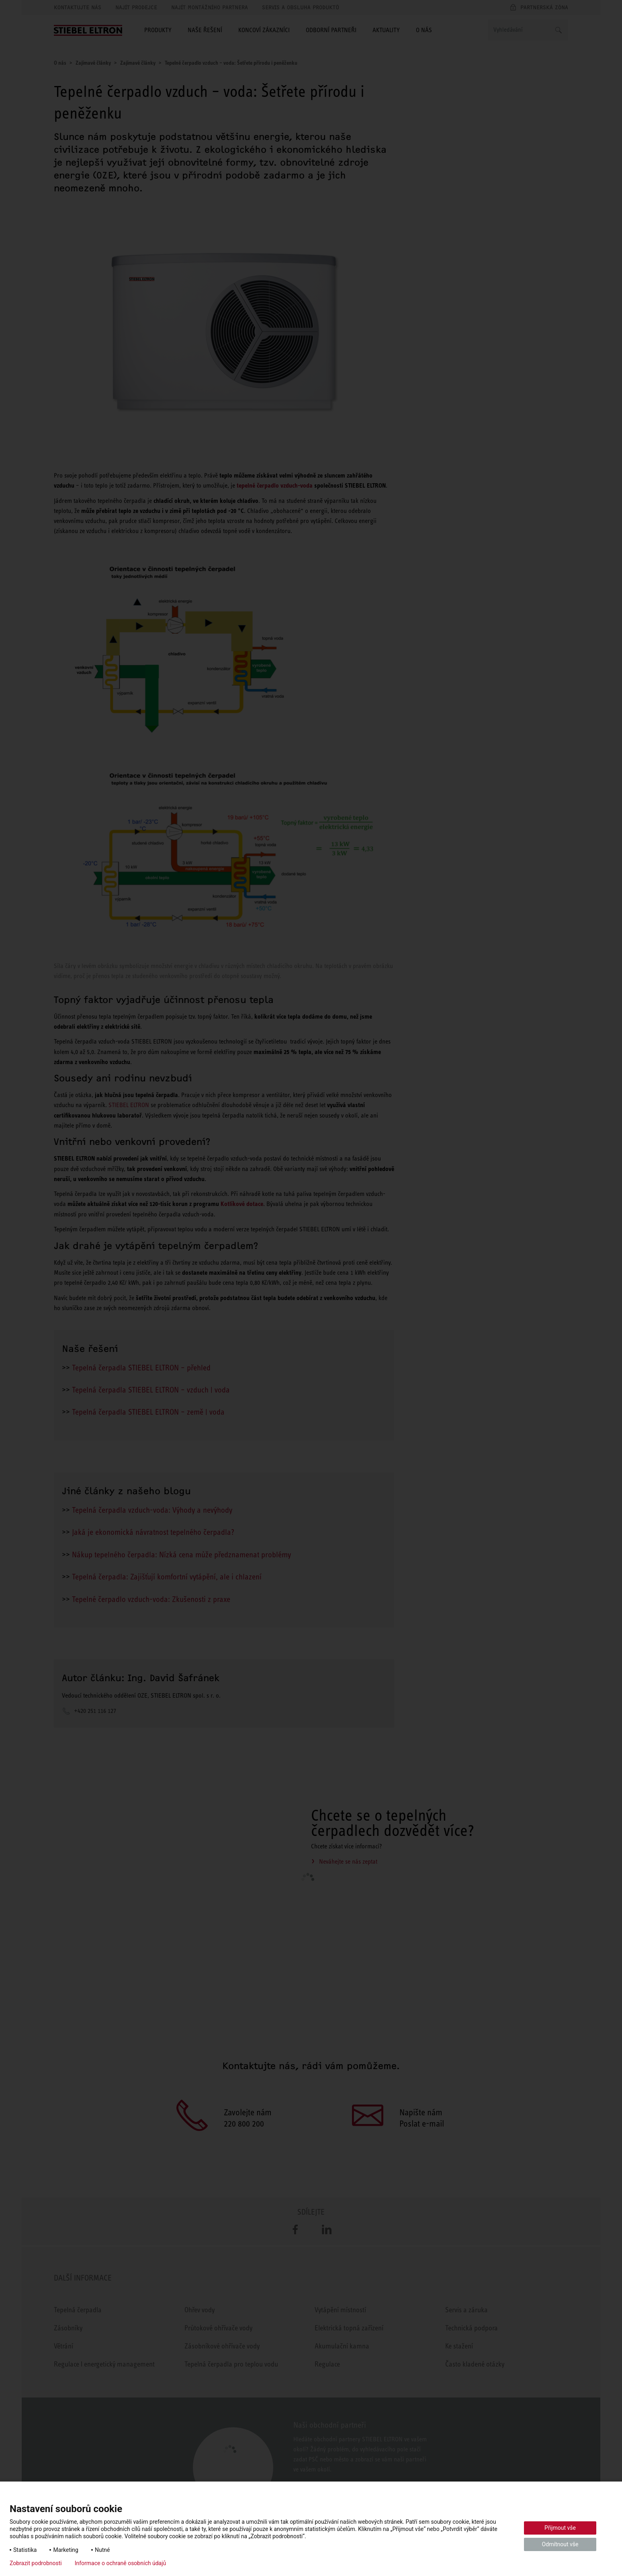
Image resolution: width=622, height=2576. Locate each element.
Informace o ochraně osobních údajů (120, 2563)
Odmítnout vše (560, 2544)
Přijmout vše (560, 2528)
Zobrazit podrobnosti (36, 2563)
